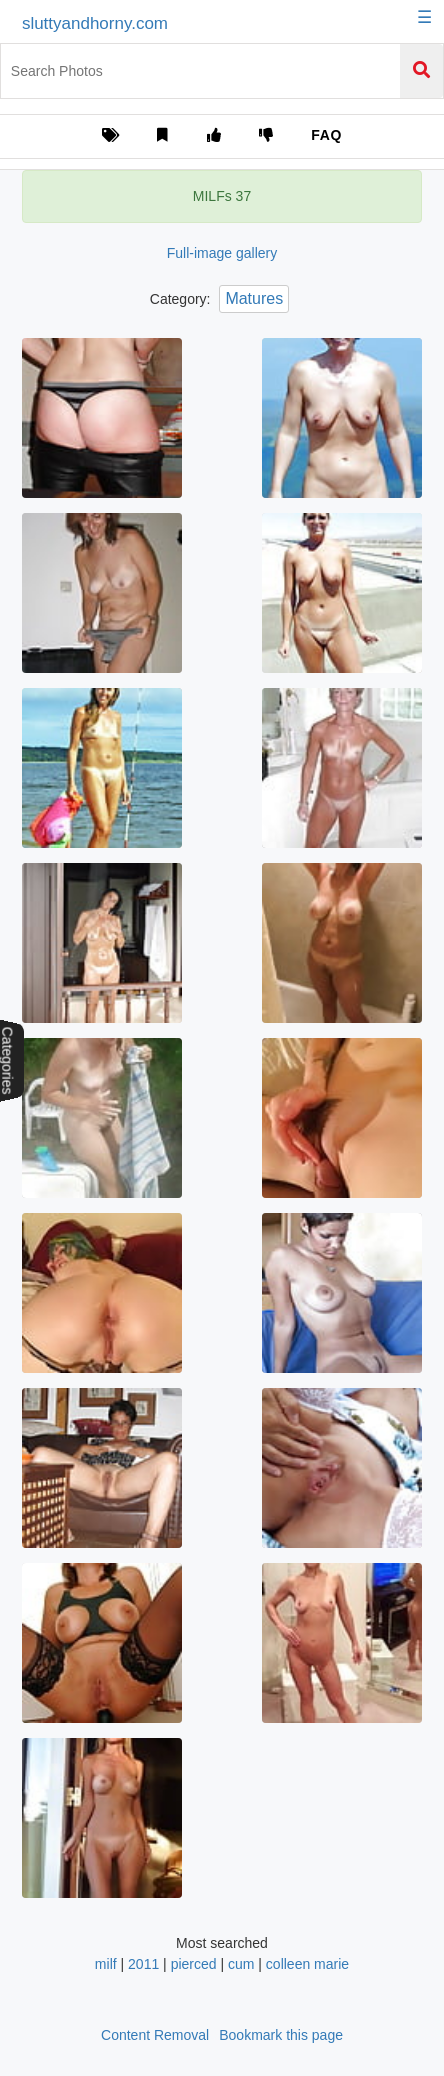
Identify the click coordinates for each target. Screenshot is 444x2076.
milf (106, 1964)
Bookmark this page (281, 2035)
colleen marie (307, 1964)
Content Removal (155, 2035)
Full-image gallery (222, 253)
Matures (254, 298)
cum (241, 1964)
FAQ (326, 135)
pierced (194, 1964)
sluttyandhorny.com (95, 23)
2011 (143, 1964)
